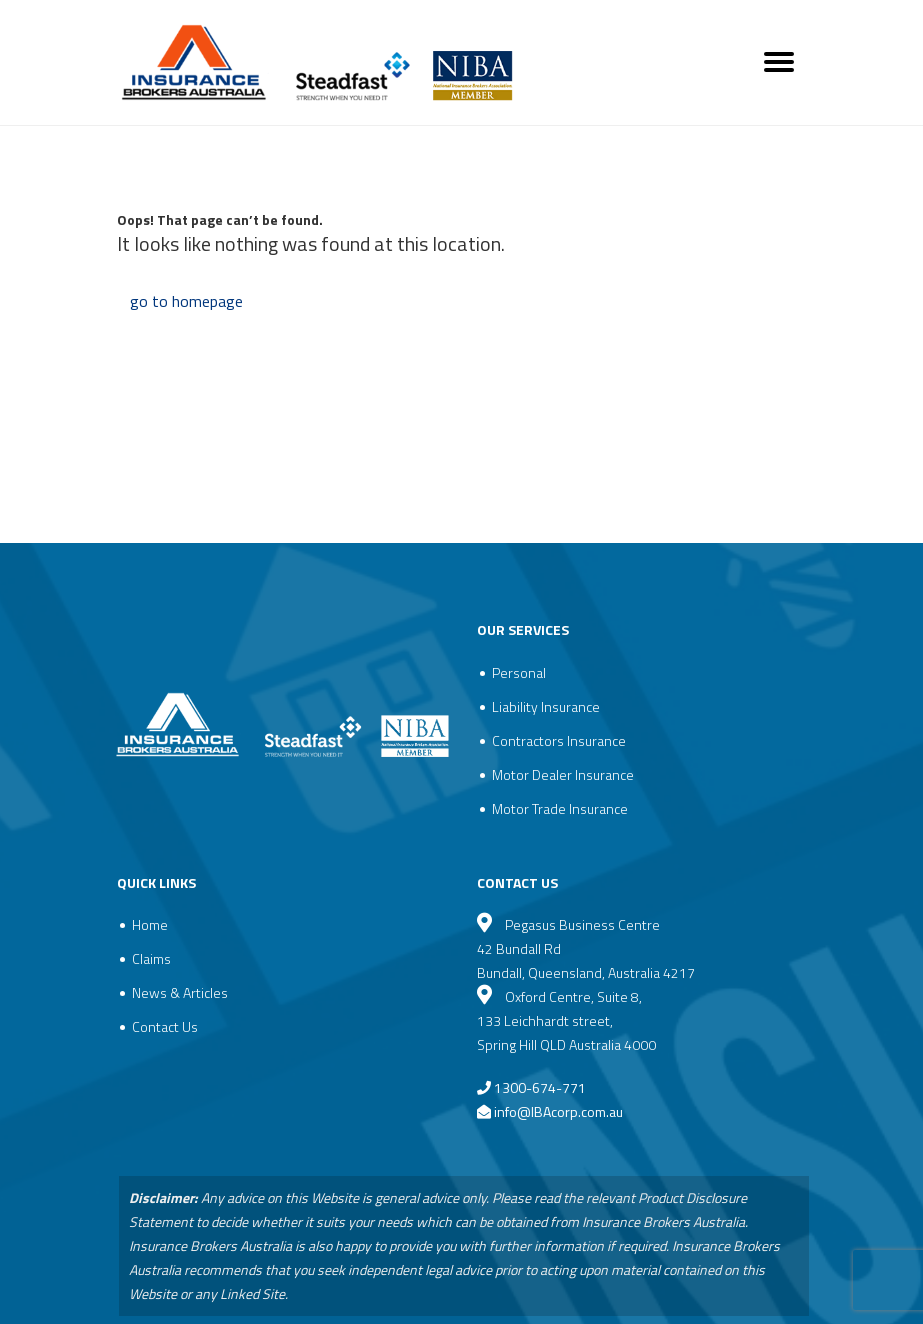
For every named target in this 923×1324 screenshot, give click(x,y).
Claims (151, 958)
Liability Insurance (546, 706)
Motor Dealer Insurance (563, 774)
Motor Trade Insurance (560, 808)
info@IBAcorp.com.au (558, 1111)
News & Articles (180, 992)
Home (150, 924)
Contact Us (165, 1026)
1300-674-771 (531, 1087)
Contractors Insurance (559, 740)
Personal (519, 672)
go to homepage (186, 301)
